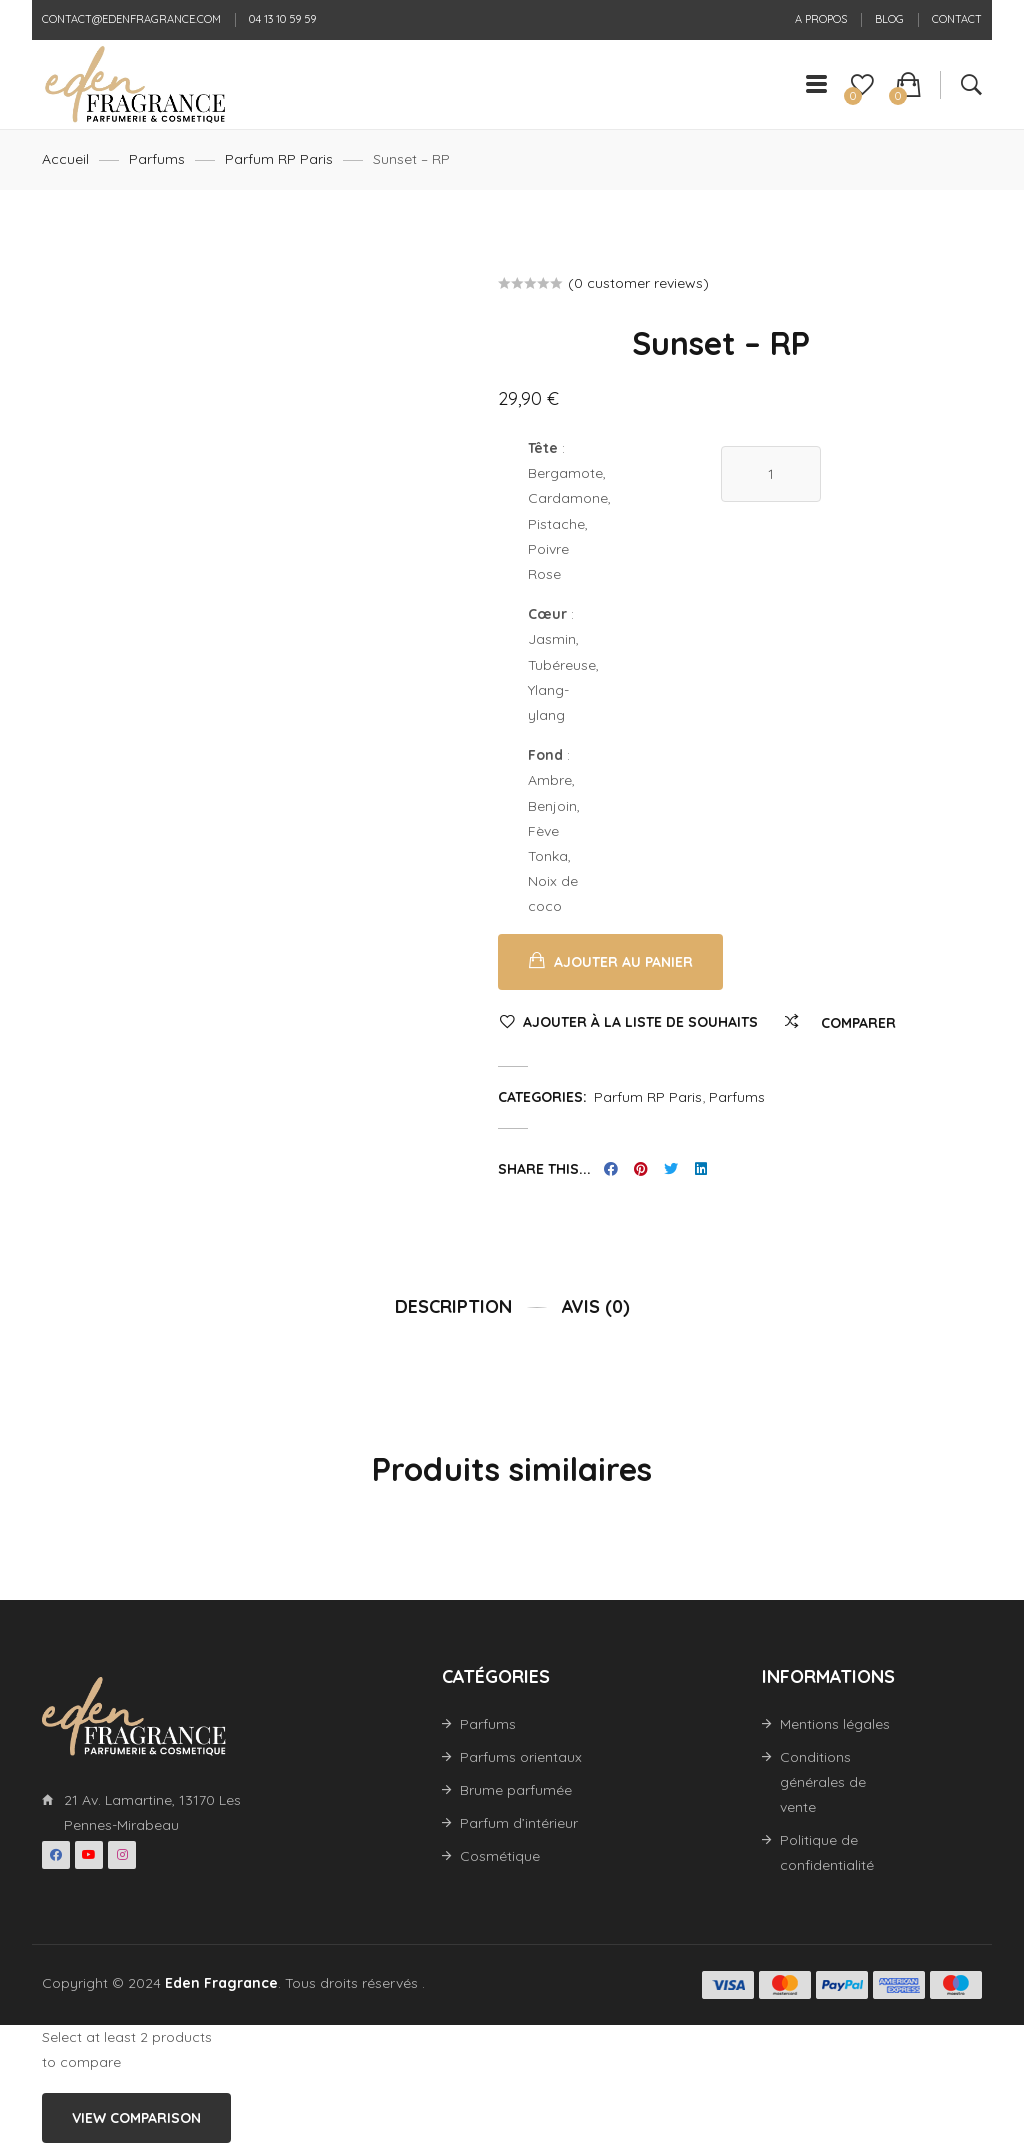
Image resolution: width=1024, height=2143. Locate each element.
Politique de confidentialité (827, 1852)
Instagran (122, 1855)
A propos (821, 19)
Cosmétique (500, 1856)
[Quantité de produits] (771, 474)
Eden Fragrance (221, 1983)
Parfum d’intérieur (519, 1823)
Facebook (56, 1855)
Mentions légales (835, 1724)
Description (453, 1306)
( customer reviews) (638, 283)
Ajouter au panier (623, 962)
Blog (889, 19)
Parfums (157, 159)
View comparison (136, 2118)
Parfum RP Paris (279, 159)
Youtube (89, 1855)
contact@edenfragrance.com (131, 19)
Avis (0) (596, 1306)
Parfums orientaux (521, 1757)
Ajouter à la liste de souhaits (640, 1022)
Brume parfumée (516, 1790)
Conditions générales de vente (823, 1782)
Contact (957, 19)
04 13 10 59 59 (282, 19)
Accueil (65, 159)
